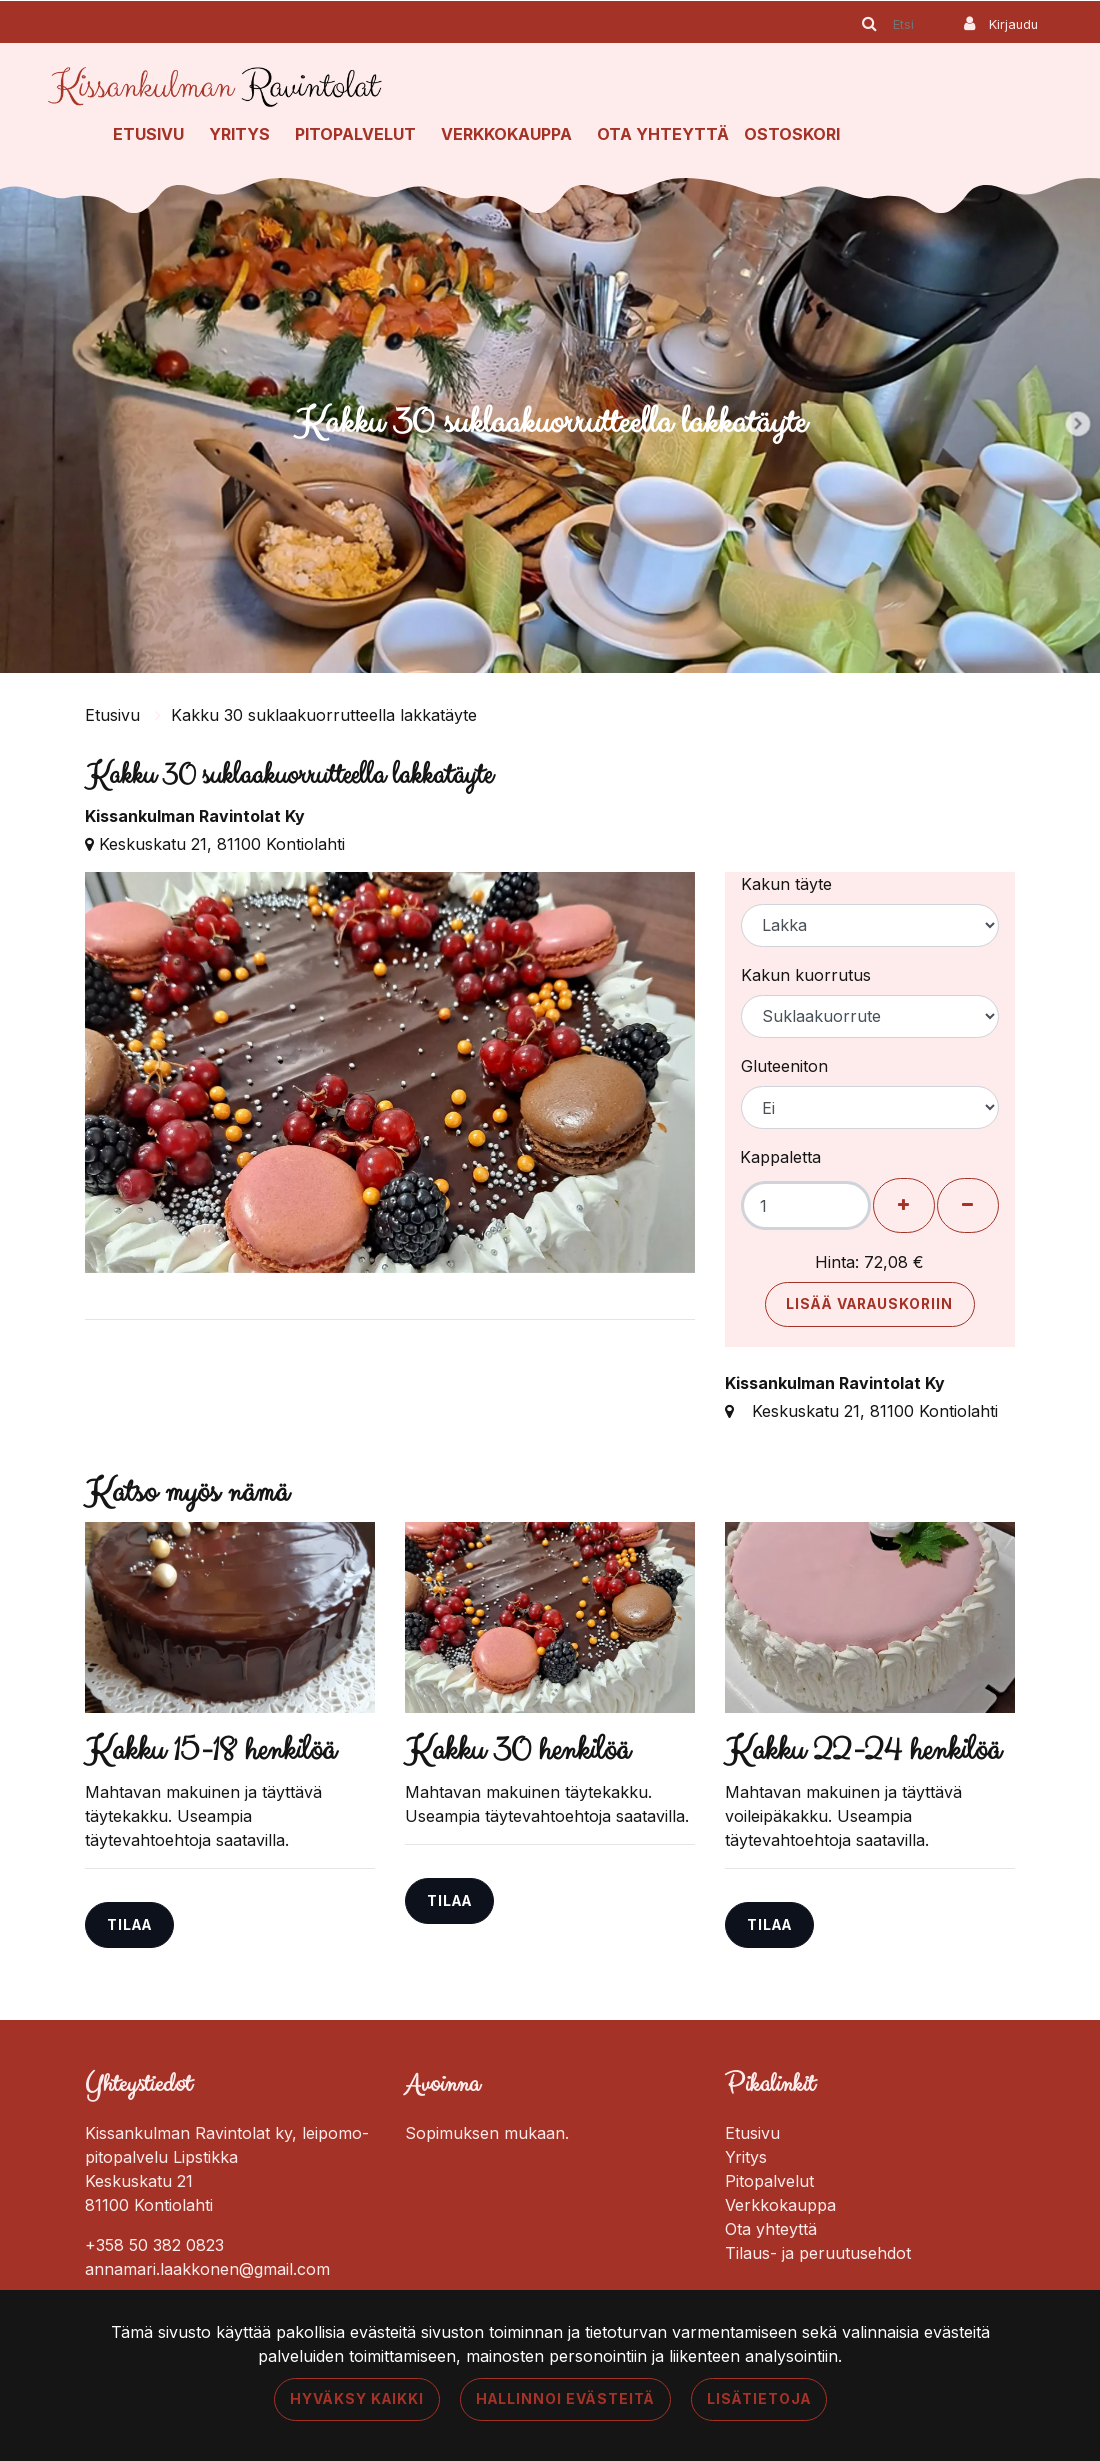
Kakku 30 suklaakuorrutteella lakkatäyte (324, 715)
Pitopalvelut (355, 134)
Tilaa (129, 1925)
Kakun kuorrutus (806, 975)
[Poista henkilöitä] (968, 1205)
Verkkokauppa (506, 134)
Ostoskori (792, 134)
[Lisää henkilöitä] (904, 1205)
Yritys (239, 134)
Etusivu (148, 134)
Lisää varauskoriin (869, 1304)
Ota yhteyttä (663, 134)
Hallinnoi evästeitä (565, 2399)
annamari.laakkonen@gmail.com (207, 2269)
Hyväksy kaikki (357, 2399)
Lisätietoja (759, 2399)
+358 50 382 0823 (154, 2245)
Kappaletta (780, 1157)
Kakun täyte (786, 884)
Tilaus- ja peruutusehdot (818, 2253)
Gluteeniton (784, 1066)
